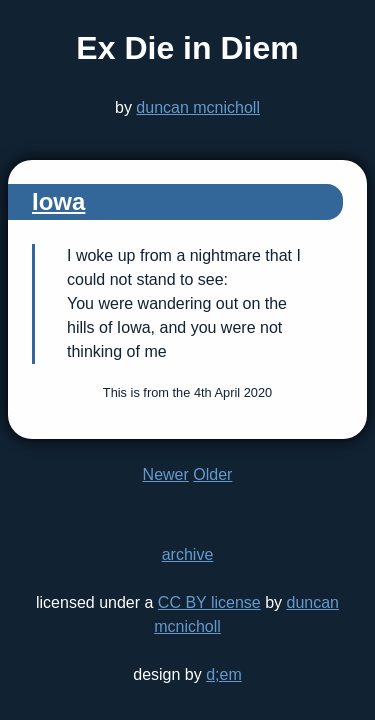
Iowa (58, 201)
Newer (166, 474)
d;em (224, 674)
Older (212, 474)
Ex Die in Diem (187, 48)
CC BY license (209, 602)
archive (188, 554)
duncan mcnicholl (198, 107)
